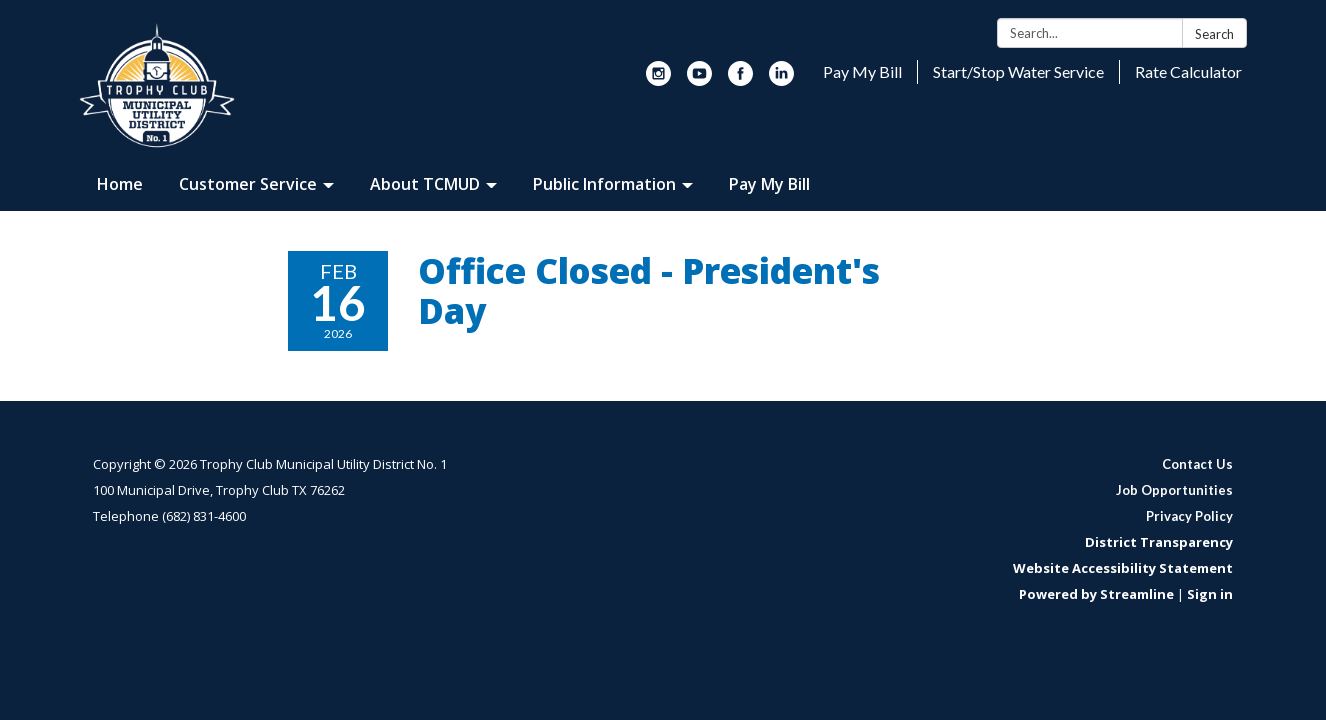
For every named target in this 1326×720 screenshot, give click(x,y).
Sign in (1210, 594)
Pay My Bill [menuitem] (769, 184)
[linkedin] (781, 80)
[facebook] (740, 80)
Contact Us (1197, 464)
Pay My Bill (862, 71)
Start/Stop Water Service (1018, 71)
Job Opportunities (1174, 490)
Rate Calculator (1188, 71)
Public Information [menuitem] (604, 184)
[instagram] (658, 80)
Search (1214, 34)
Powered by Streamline (1096, 594)
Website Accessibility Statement (1123, 568)
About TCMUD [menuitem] (425, 184)
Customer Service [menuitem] (248, 184)
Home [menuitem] (120, 184)
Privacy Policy (1189, 516)
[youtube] (699, 80)
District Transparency (1159, 542)
